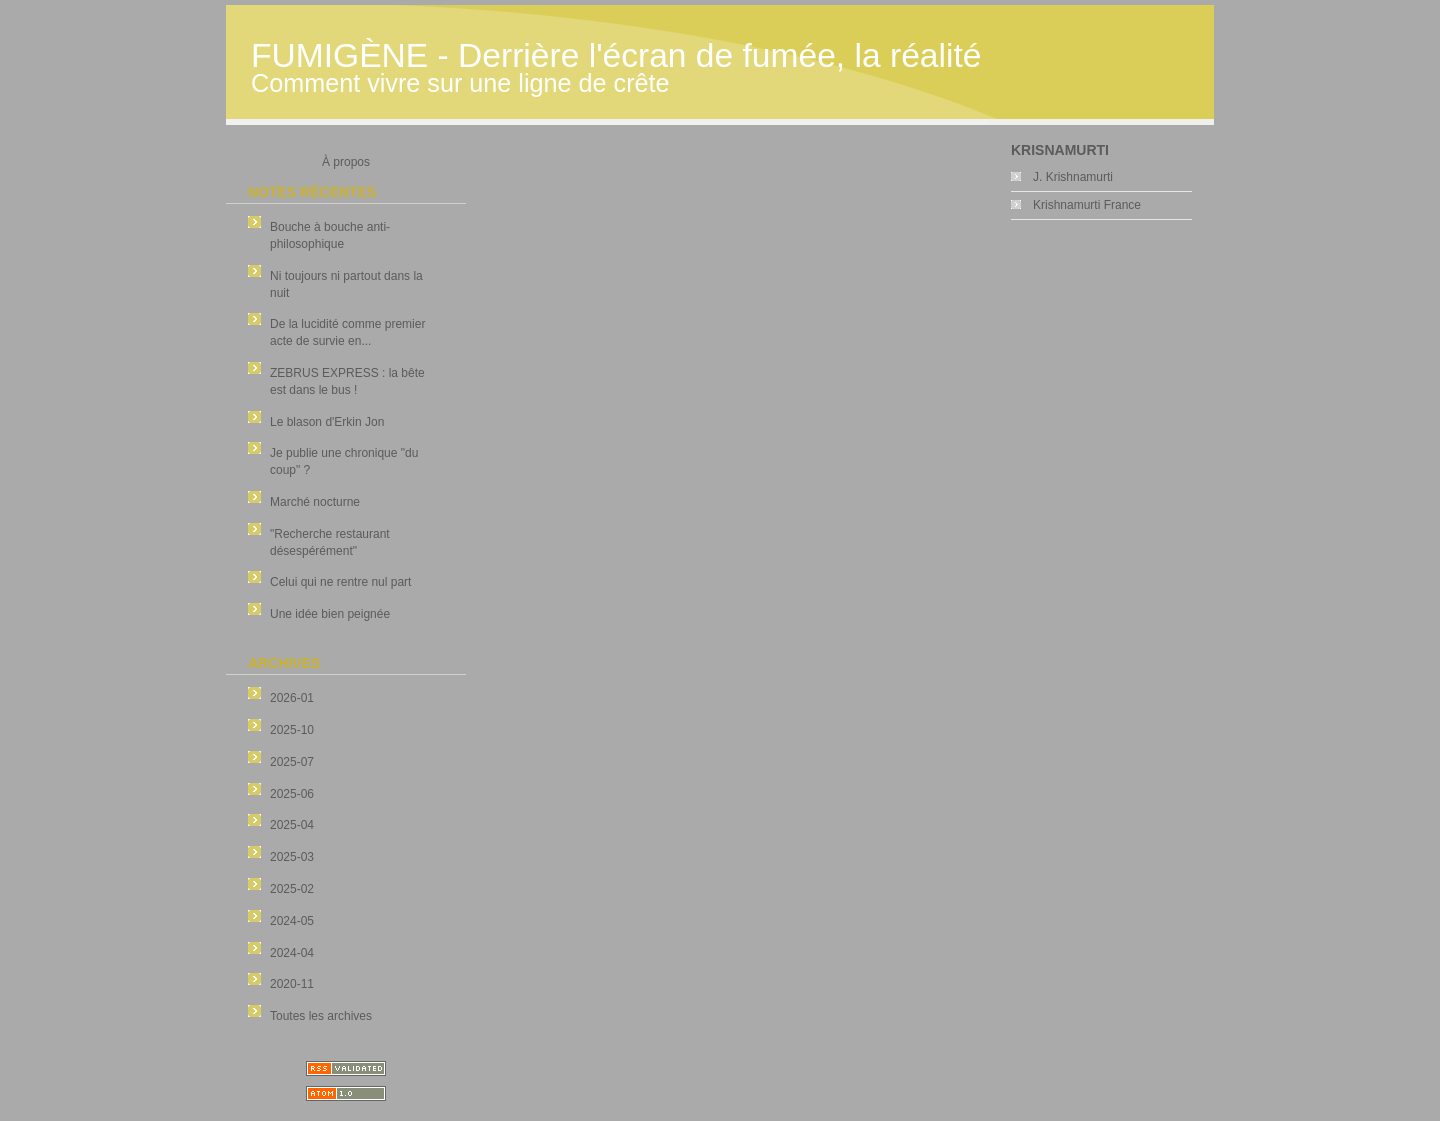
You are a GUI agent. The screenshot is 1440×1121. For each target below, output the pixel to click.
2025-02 (292, 889)
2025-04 (292, 825)
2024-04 (292, 953)
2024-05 (292, 921)
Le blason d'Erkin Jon (327, 422)
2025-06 (292, 794)
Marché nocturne (315, 502)
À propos (346, 162)
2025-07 (292, 762)
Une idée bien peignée (330, 614)
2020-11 (292, 984)
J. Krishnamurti (1073, 177)
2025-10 (292, 730)
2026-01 (292, 698)
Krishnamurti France (1087, 205)
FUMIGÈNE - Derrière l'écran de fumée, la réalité (616, 55)
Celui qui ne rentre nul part (340, 582)
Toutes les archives (321, 1016)
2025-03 (292, 857)
